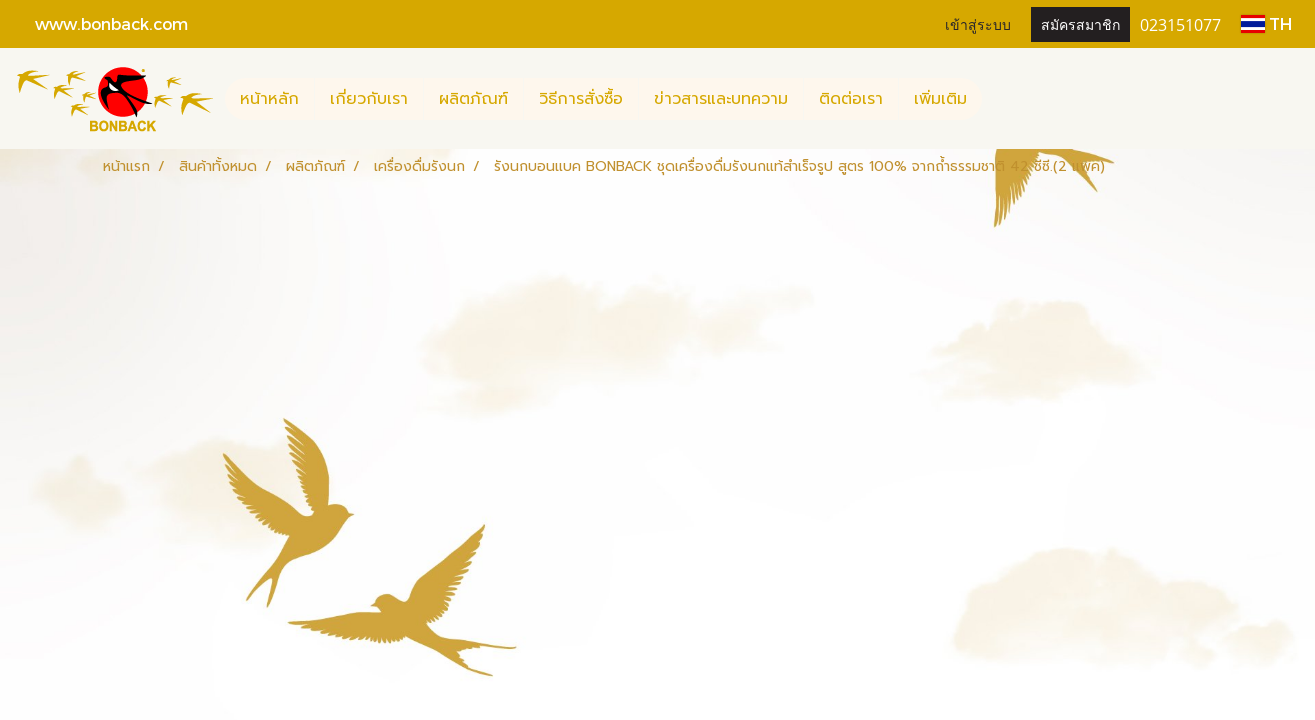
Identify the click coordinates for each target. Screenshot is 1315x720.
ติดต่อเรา (851, 99)
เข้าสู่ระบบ (978, 23)
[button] (1000, 99)
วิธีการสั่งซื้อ (581, 99)
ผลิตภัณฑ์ (473, 99)
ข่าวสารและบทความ (721, 99)
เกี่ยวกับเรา (369, 99)
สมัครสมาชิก (1080, 23)
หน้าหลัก (269, 99)
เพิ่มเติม (940, 99)
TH (1266, 23)
